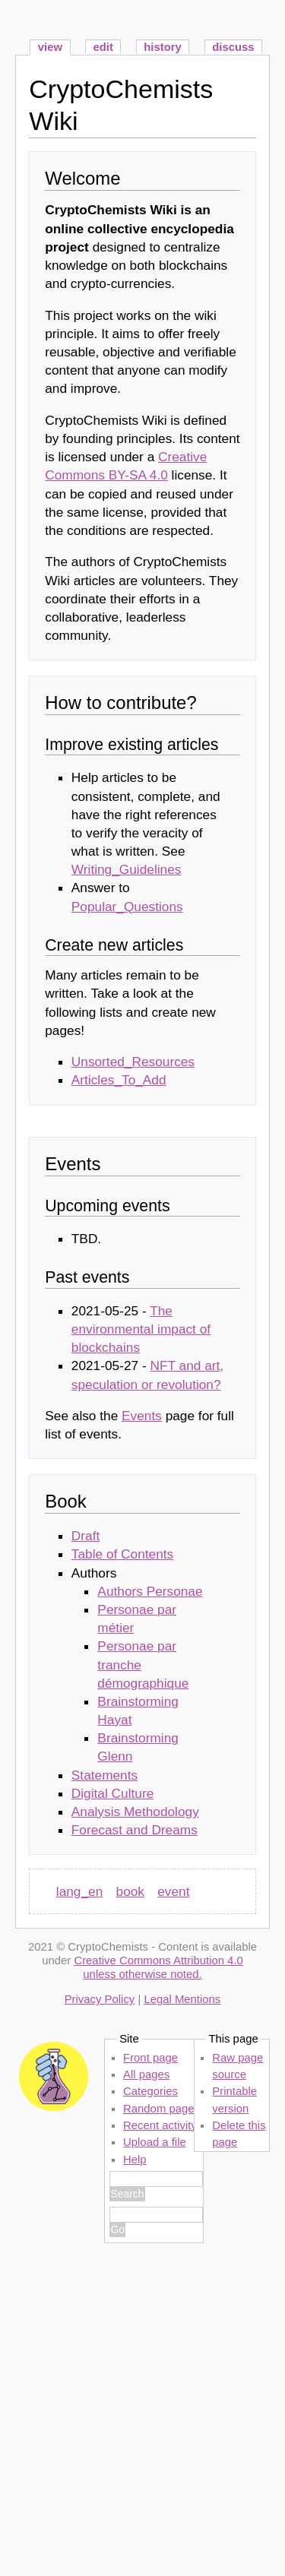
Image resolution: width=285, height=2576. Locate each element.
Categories (150, 2091)
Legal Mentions (182, 1999)
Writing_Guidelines (126, 869)
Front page (150, 2058)
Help (135, 2160)
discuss (233, 47)
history (163, 47)
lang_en (79, 1891)
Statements (104, 1775)
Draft (85, 1535)
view (50, 47)
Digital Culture (112, 1793)
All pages (146, 2074)
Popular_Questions (127, 906)
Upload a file (154, 2142)
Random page (158, 2109)
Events (142, 1415)
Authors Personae (149, 1591)
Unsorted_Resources (133, 1061)
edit (102, 47)
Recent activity (160, 2125)
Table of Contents (122, 1554)
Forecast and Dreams (134, 1829)
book (130, 1891)
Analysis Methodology (135, 1811)
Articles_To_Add (118, 1079)
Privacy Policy (100, 1999)
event (173, 1891)
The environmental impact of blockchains (141, 1329)
